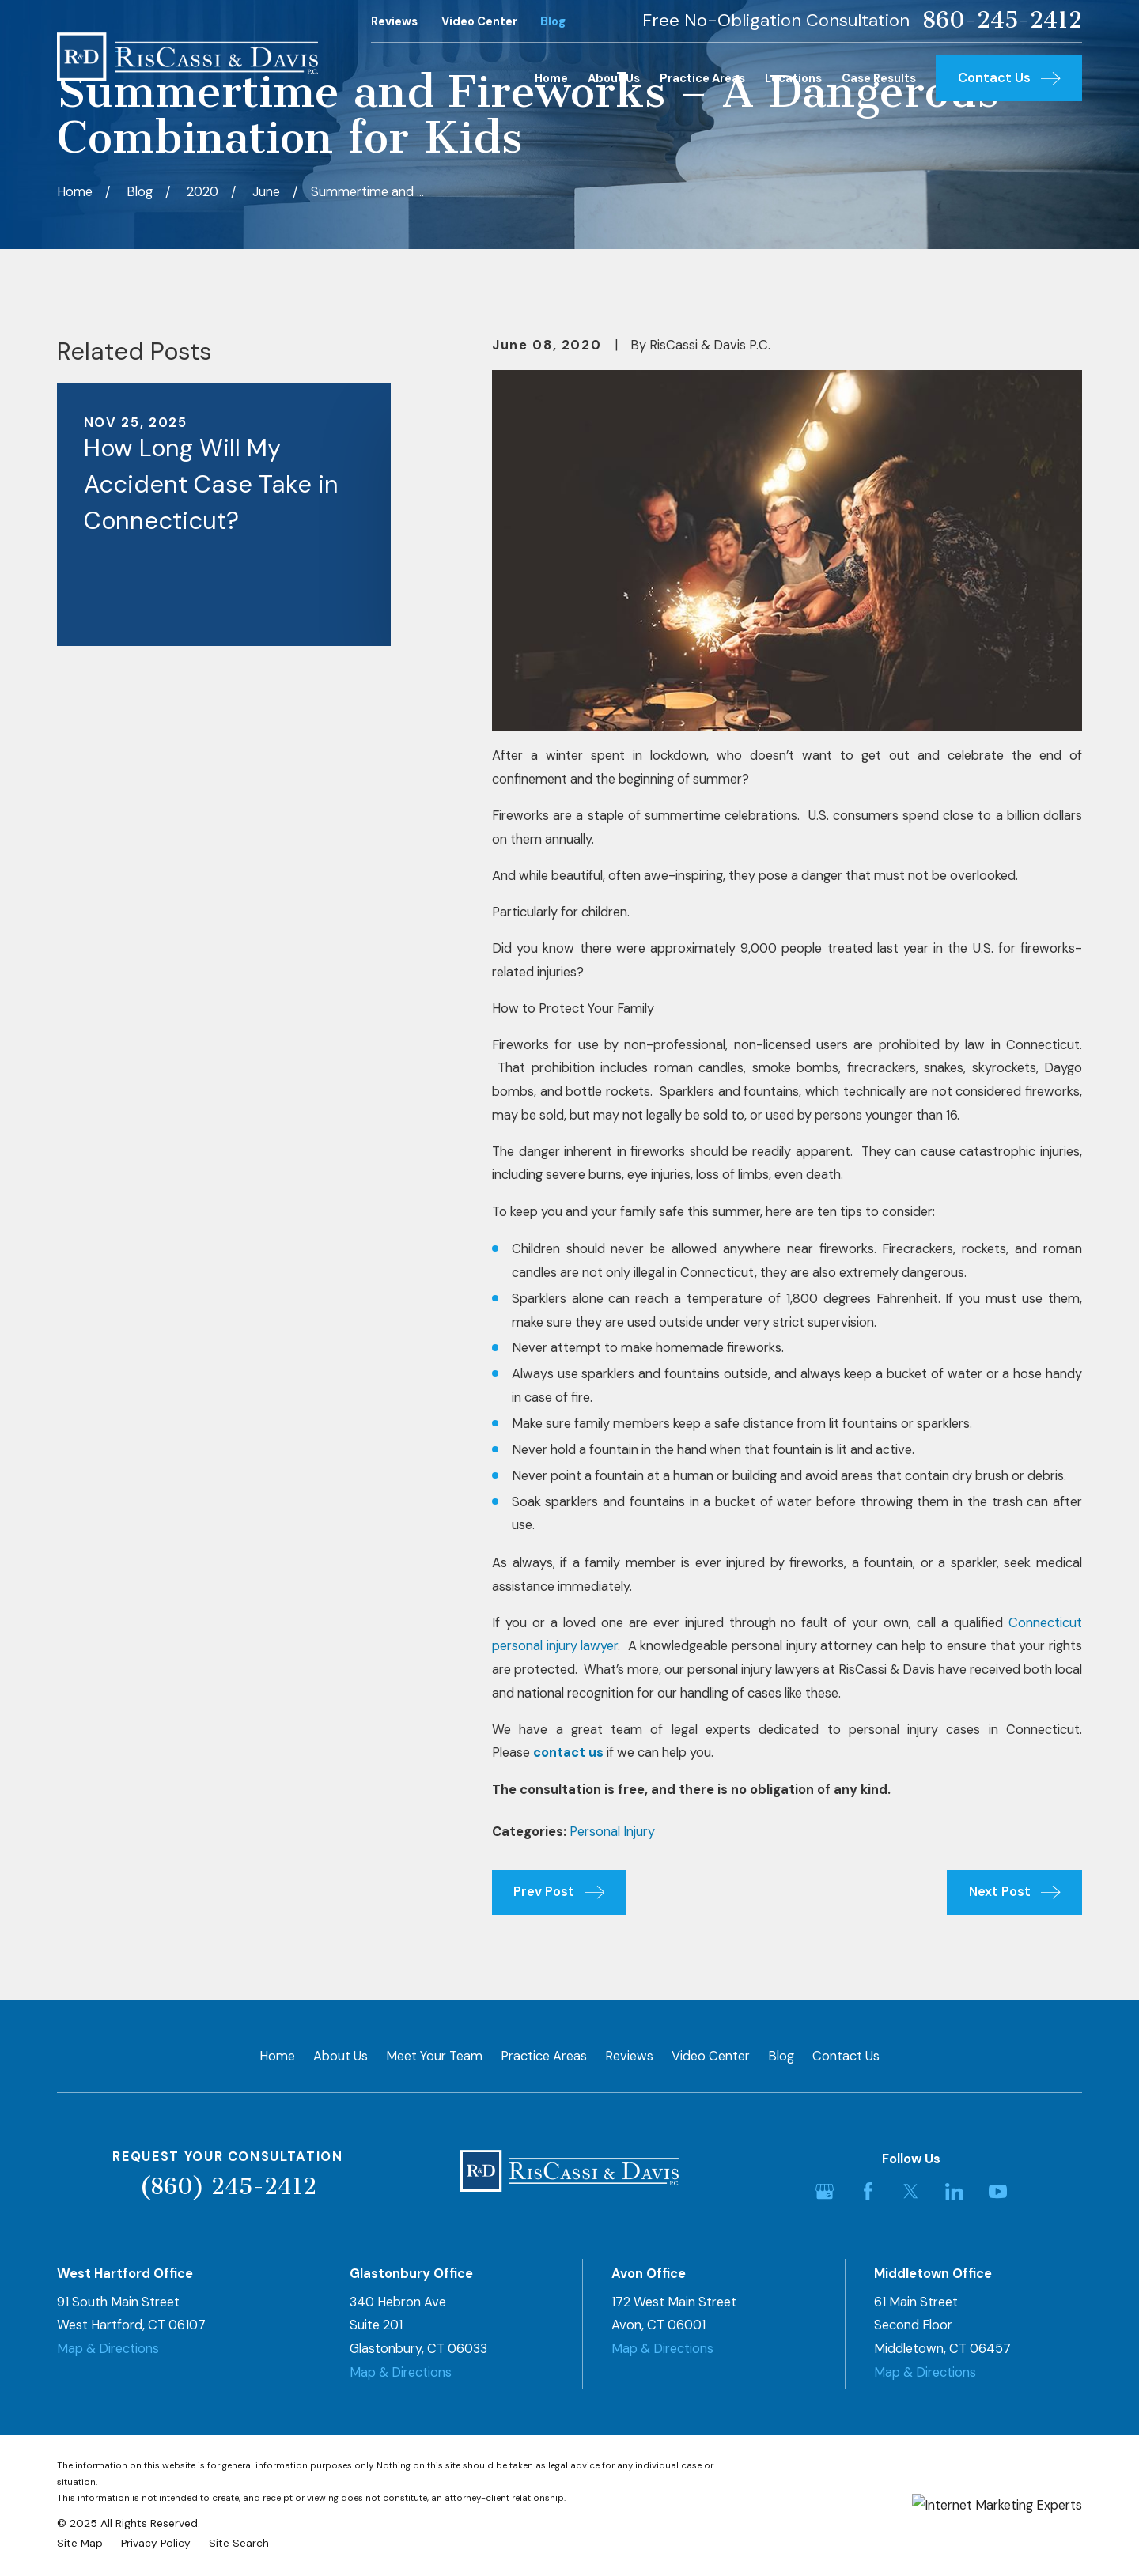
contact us (568, 1752)
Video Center (479, 21)
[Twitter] (911, 2191)
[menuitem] (80, 2543)
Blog (553, 21)
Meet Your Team (434, 2056)
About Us (340, 2056)
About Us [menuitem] (614, 78)
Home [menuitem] (551, 78)
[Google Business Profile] (824, 2191)
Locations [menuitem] (793, 78)
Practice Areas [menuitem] (702, 78)
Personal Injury (612, 1831)
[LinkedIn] (954, 2191)
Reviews (394, 21)
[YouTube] (998, 2191)
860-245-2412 (1002, 20)
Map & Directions (108, 2348)
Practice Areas (544, 2056)
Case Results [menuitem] (879, 78)
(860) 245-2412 (227, 2187)
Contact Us (846, 2056)
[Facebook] (868, 2191)
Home (277, 2056)
